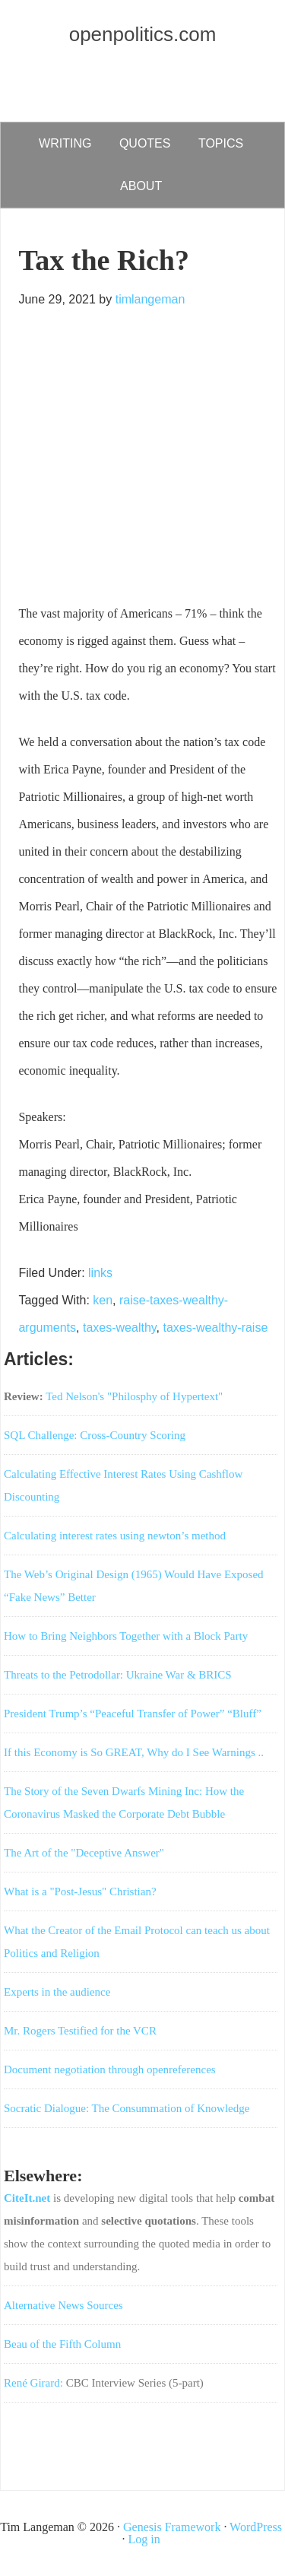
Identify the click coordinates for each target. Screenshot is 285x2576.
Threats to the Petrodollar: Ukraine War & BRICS (118, 1675)
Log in (144, 2539)
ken (102, 1300)
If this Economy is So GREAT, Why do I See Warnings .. (134, 1752)
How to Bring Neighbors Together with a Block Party (126, 1636)
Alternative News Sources (63, 2305)
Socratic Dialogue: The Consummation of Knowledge (126, 2108)
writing (65, 143)
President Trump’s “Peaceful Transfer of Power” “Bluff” (132, 1713)
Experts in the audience (57, 1992)
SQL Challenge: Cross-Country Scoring (94, 1435)
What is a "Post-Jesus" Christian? (80, 1891)
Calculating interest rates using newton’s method (115, 1535)
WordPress (256, 2526)
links (100, 1272)
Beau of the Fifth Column (62, 2344)
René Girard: (33, 2383)
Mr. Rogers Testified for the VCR (80, 2031)
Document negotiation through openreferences (110, 2069)
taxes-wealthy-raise (215, 1327)
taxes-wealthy (120, 1327)
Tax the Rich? (103, 260)
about (141, 185)
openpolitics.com (143, 34)
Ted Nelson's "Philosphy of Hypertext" (134, 1396)
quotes (145, 143)
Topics (220, 143)
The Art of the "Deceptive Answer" (84, 1853)
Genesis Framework (171, 2526)
